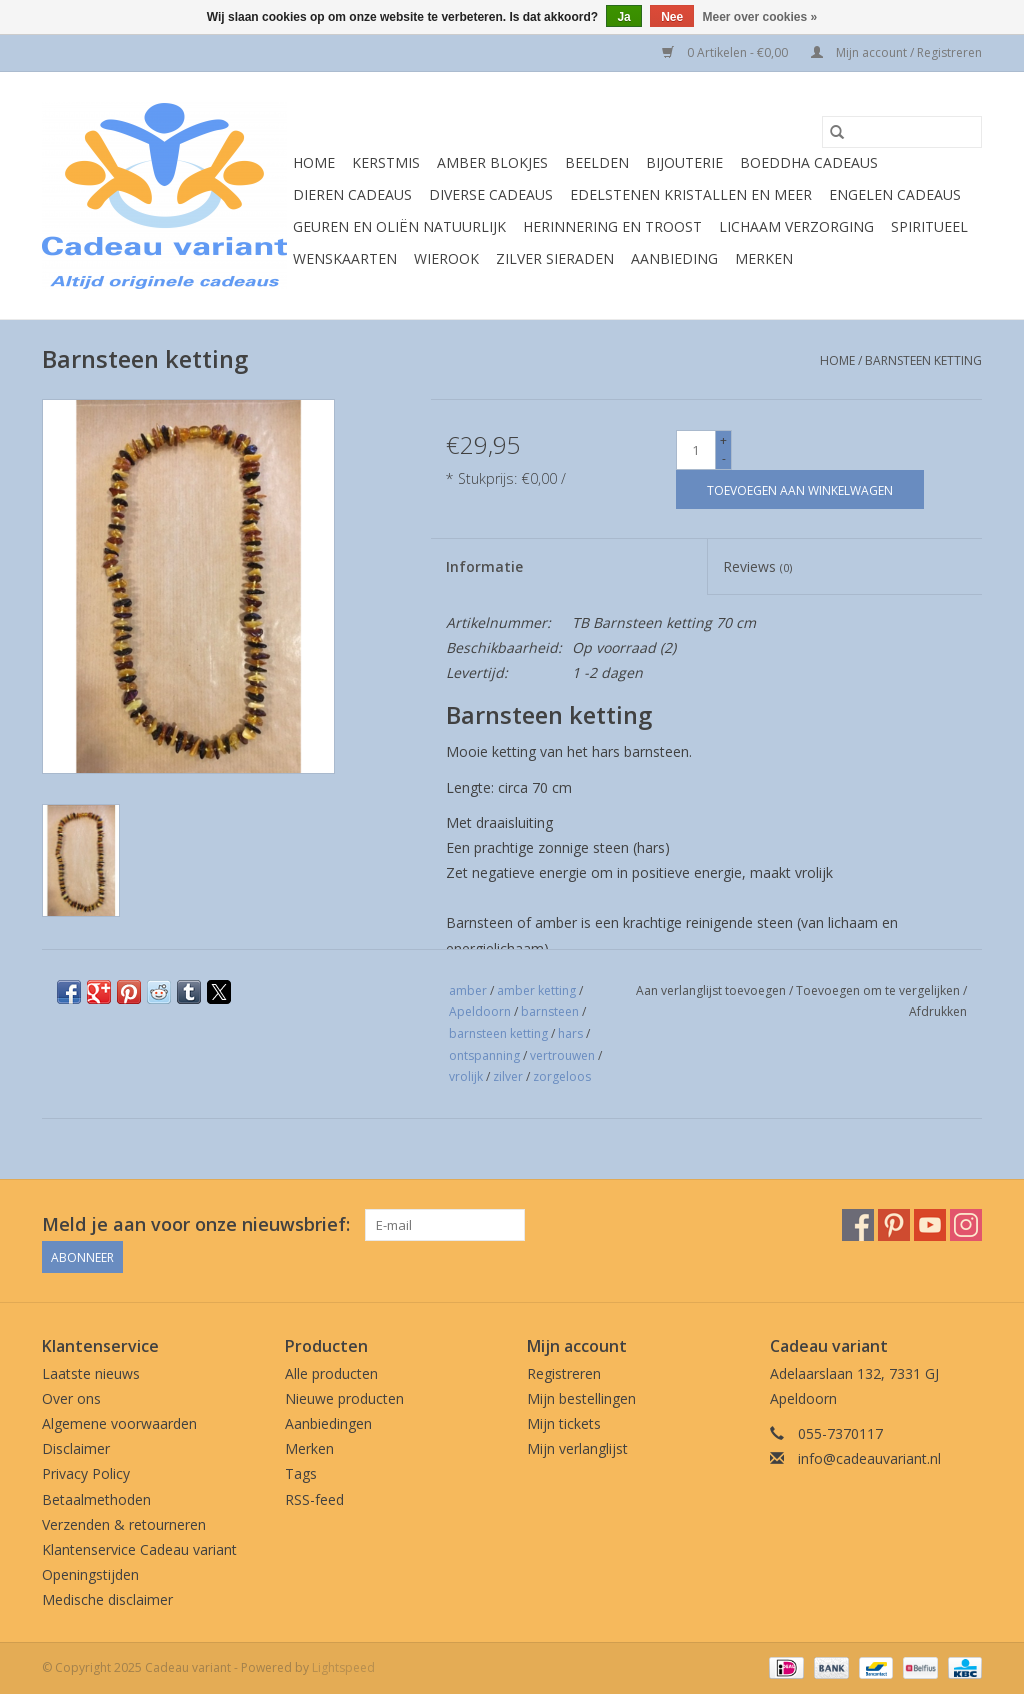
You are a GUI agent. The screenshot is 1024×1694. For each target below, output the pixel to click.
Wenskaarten (345, 258)
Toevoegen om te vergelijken (879, 990)
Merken (764, 258)
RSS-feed (314, 1499)
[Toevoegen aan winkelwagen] (800, 489)
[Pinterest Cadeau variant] (894, 1225)
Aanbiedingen (328, 1423)
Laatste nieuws (91, 1373)
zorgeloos (562, 1076)
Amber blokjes (492, 162)
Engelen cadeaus (895, 194)
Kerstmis (386, 162)
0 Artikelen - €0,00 (726, 52)
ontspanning (484, 1055)
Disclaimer (76, 1448)
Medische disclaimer (107, 1599)
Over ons (71, 1398)
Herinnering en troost (612, 226)
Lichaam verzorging (796, 226)
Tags (301, 1473)
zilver (508, 1076)
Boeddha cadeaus (809, 162)
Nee (672, 17)
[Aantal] (696, 450)
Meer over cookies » (760, 17)
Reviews (757, 566)
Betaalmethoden (96, 1499)
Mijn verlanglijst (577, 1448)
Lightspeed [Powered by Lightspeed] (343, 1667)
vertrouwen (562, 1055)
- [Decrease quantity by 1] (724, 458)
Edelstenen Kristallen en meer (691, 194)
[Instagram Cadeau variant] (966, 1225)
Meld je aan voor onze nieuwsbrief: (196, 1224)
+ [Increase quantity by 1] (723, 440)
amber (468, 990)
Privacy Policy (86, 1473)
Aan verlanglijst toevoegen (712, 990)
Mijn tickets (564, 1423)
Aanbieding (674, 258)
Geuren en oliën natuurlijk (399, 226)
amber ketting (536, 990)
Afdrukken (938, 1011)
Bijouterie (684, 162)
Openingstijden (90, 1574)
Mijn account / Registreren (896, 52)
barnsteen (550, 1011)
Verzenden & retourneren (124, 1524)
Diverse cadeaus (491, 194)
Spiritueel (929, 226)
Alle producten (331, 1373)
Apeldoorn (480, 1011)
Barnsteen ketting (923, 360)
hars (570, 1033)
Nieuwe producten (344, 1398)
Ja (623, 17)
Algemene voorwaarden (119, 1423)
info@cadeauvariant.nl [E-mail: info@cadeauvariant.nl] (869, 1458)
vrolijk (466, 1076)
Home (314, 162)
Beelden (597, 162)
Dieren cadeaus (352, 194)
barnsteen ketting (498, 1033)
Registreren (564, 1373)
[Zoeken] (902, 132)
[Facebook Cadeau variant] (858, 1225)
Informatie (484, 566)
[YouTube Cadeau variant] (930, 1225)
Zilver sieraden (555, 258)
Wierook (446, 258)
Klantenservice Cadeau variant (139, 1549)
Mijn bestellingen (581, 1398)
